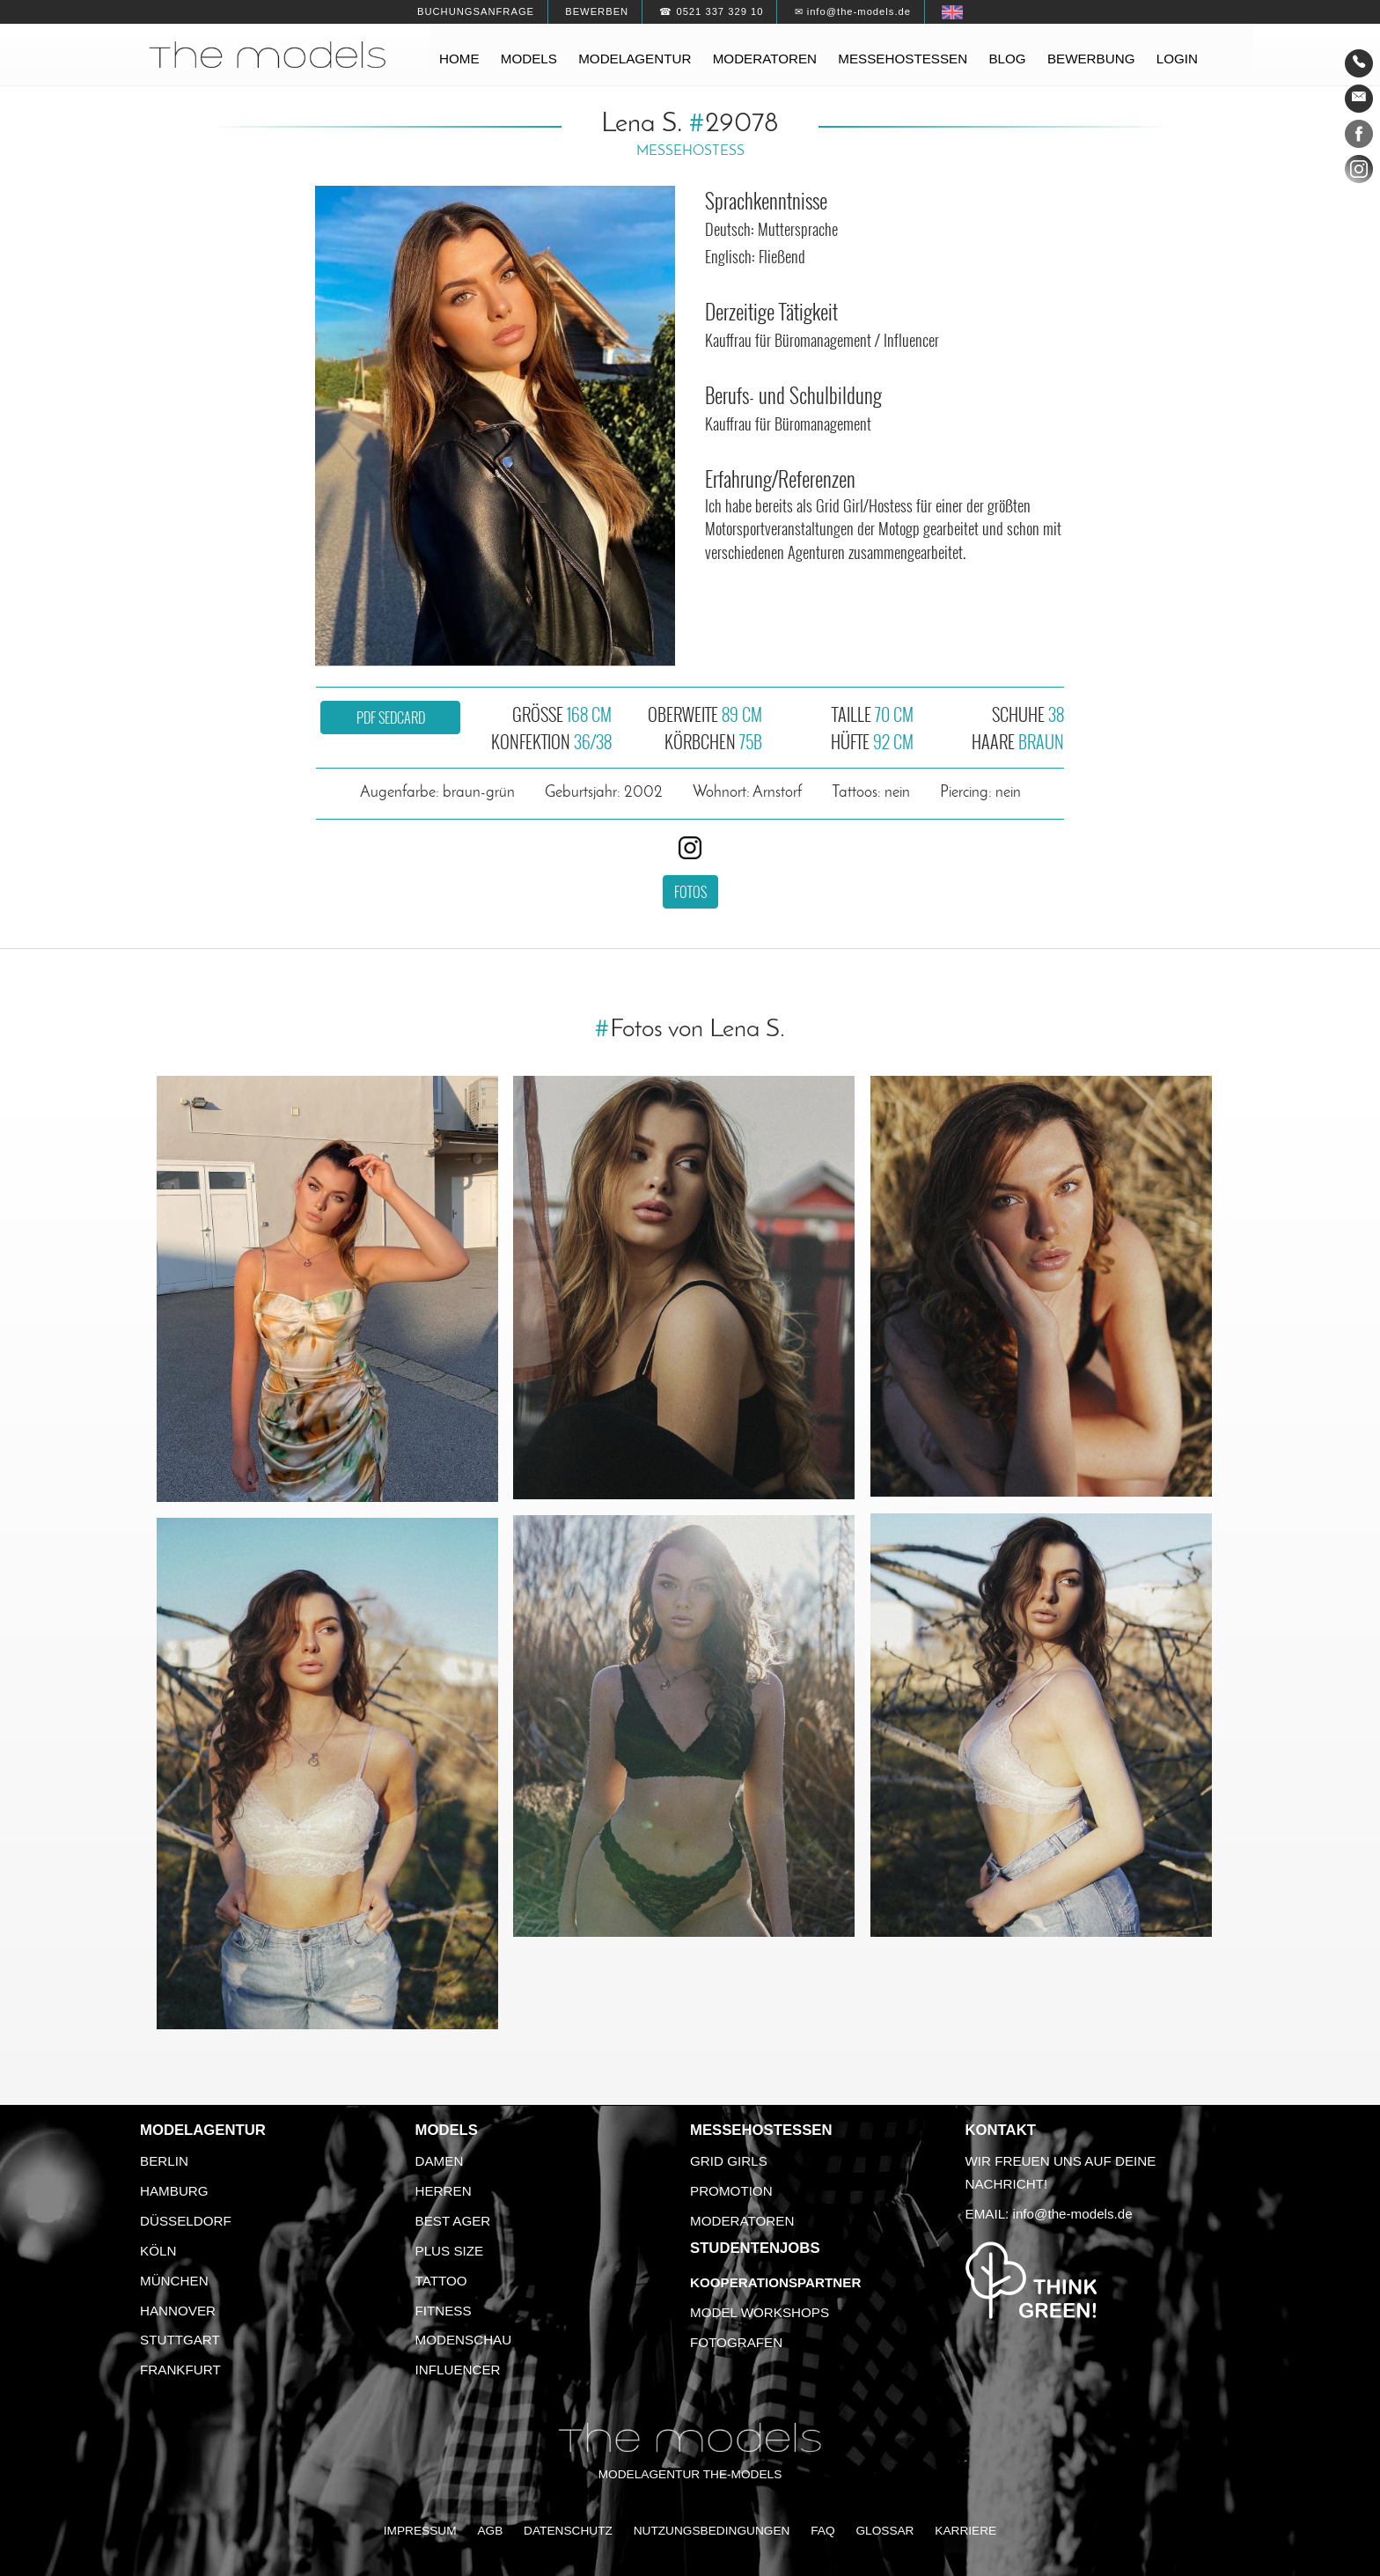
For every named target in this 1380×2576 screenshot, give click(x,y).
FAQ (822, 2530)
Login (1177, 58)
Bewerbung (1091, 58)
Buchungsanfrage (475, 11)
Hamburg (174, 2190)
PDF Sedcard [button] (390, 717)
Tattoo (441, 2280)
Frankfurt (180, 2369)
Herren (443, 2190)
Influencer (458, 2369)
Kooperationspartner (775, 2282)
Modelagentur (634, 58)
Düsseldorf (185, 2220)
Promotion (731, 2190)
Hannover (178, 2310)
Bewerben (596, 11)
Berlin (164, 2160)
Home (459, 58)
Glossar (884, 2530)
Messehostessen (902, 58)
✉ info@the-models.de (853, 11)
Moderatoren (765, 58)
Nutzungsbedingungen (712, 2530)
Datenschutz (568, 2530)
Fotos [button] (690, 891)
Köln (158, 2250)
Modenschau (463, 2339)
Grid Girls (728, 2160)
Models (529, 58)
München (174, 2280)
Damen (439, 2160)
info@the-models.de (1073, 2213)
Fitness (443, 2310)
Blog (1006, 58)
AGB (490, 2530)
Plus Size (449, 2250)
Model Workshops (759, 2312)
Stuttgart (180, 2339)
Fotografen (736, 2342)
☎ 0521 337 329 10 (711, 11)
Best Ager (453, 2220)
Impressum (420, 2530)
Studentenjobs (755, 2248)
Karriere (965, 2530)
